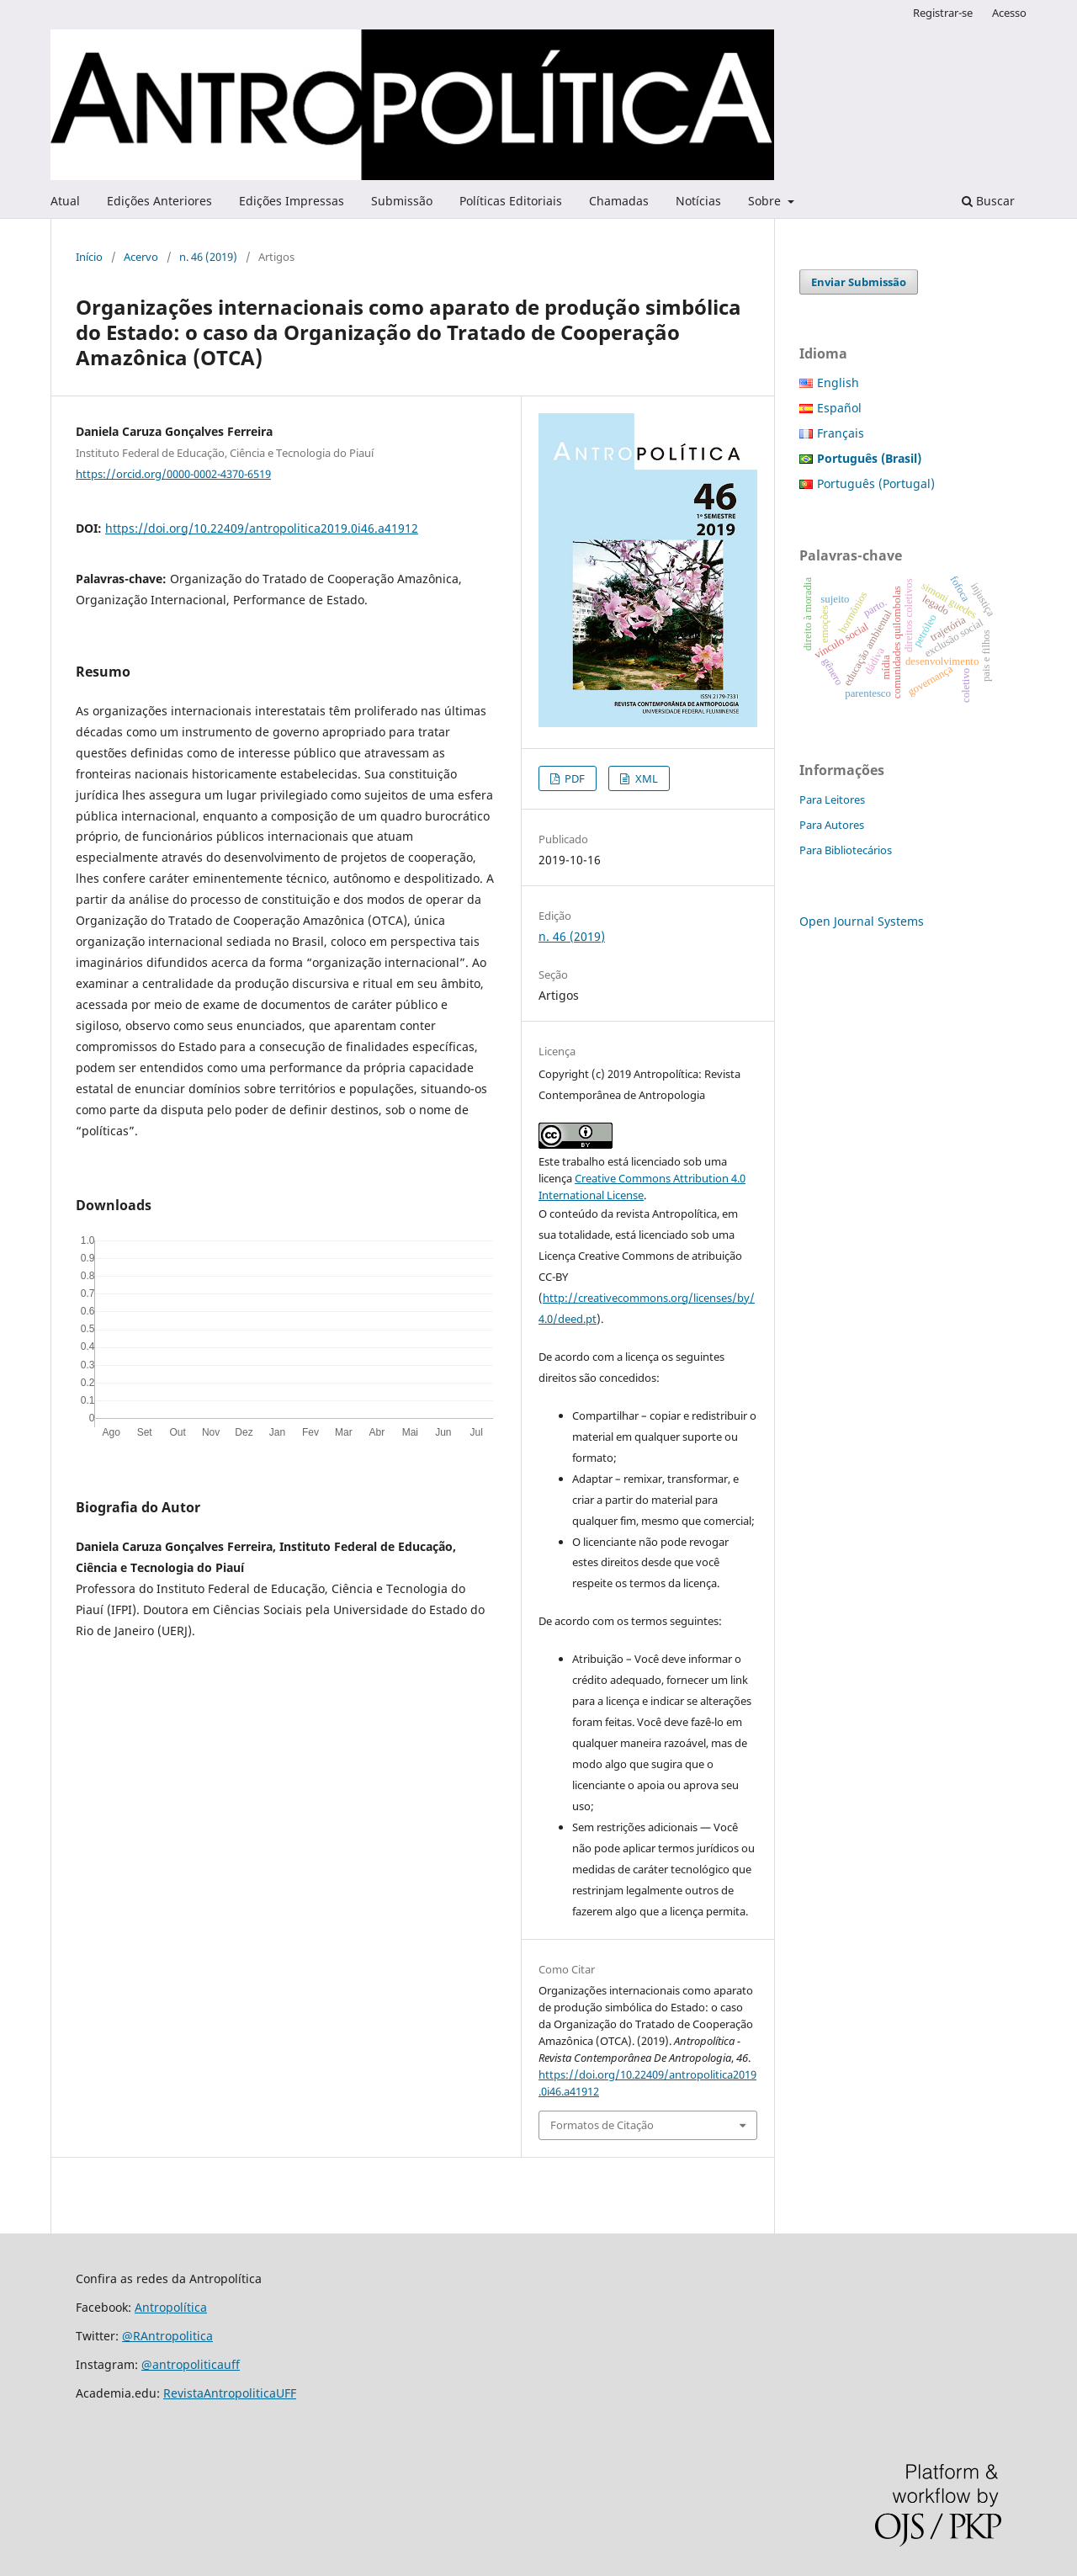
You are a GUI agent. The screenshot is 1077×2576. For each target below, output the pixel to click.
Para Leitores (832, 799)
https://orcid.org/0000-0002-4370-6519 (173, 473)
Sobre (766, 201)
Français (840, 433)
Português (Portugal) (876, 483)
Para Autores (831, 824)
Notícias (698, 201)
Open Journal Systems (861, 921)
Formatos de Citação (602, 2125)
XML (645, 778)
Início (89, 256)
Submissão (401, 201)
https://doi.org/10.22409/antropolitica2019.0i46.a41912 (261, 528)
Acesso (1009, 12)
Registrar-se (943, 12)
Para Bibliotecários (845, 850)
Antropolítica (171, 2307)
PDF (573, 778)
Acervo (141, 256)
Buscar (988, 201)
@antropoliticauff (190, 2364)
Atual (65, 201)
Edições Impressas (291, 201)
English (838, 382)
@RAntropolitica (167, 2336)
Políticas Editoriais (510, 201)
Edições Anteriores (159, 201)
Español (839, 408)
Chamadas (619, 201)
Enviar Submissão (858, 281)
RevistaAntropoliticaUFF (229, 2393)
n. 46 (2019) (208, 256)
